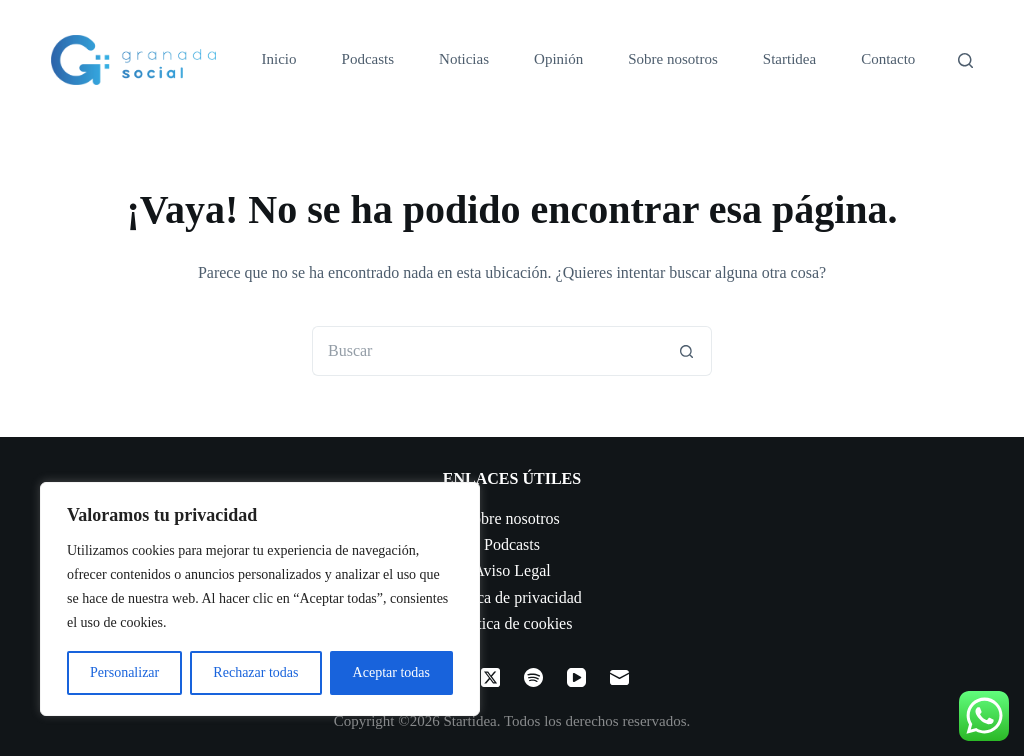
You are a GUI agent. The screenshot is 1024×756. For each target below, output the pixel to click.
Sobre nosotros (673, 59)
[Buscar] (965, 60)
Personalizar (124, 672)
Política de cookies (512, 623)
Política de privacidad (512, 597)
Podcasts (368, 59)
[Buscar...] (487, 351)
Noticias (464, 59)
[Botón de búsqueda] (687, 351)
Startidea (789, 59)
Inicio (279, 59)
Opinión (558, 59)
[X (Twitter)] (490, 677)
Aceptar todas (391, 672)
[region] (260, 599)
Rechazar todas (255, 672)
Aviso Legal (511, 570)
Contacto (888, 59)
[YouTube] (576, 677)
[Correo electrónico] (619, 677)
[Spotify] (533, 677)
